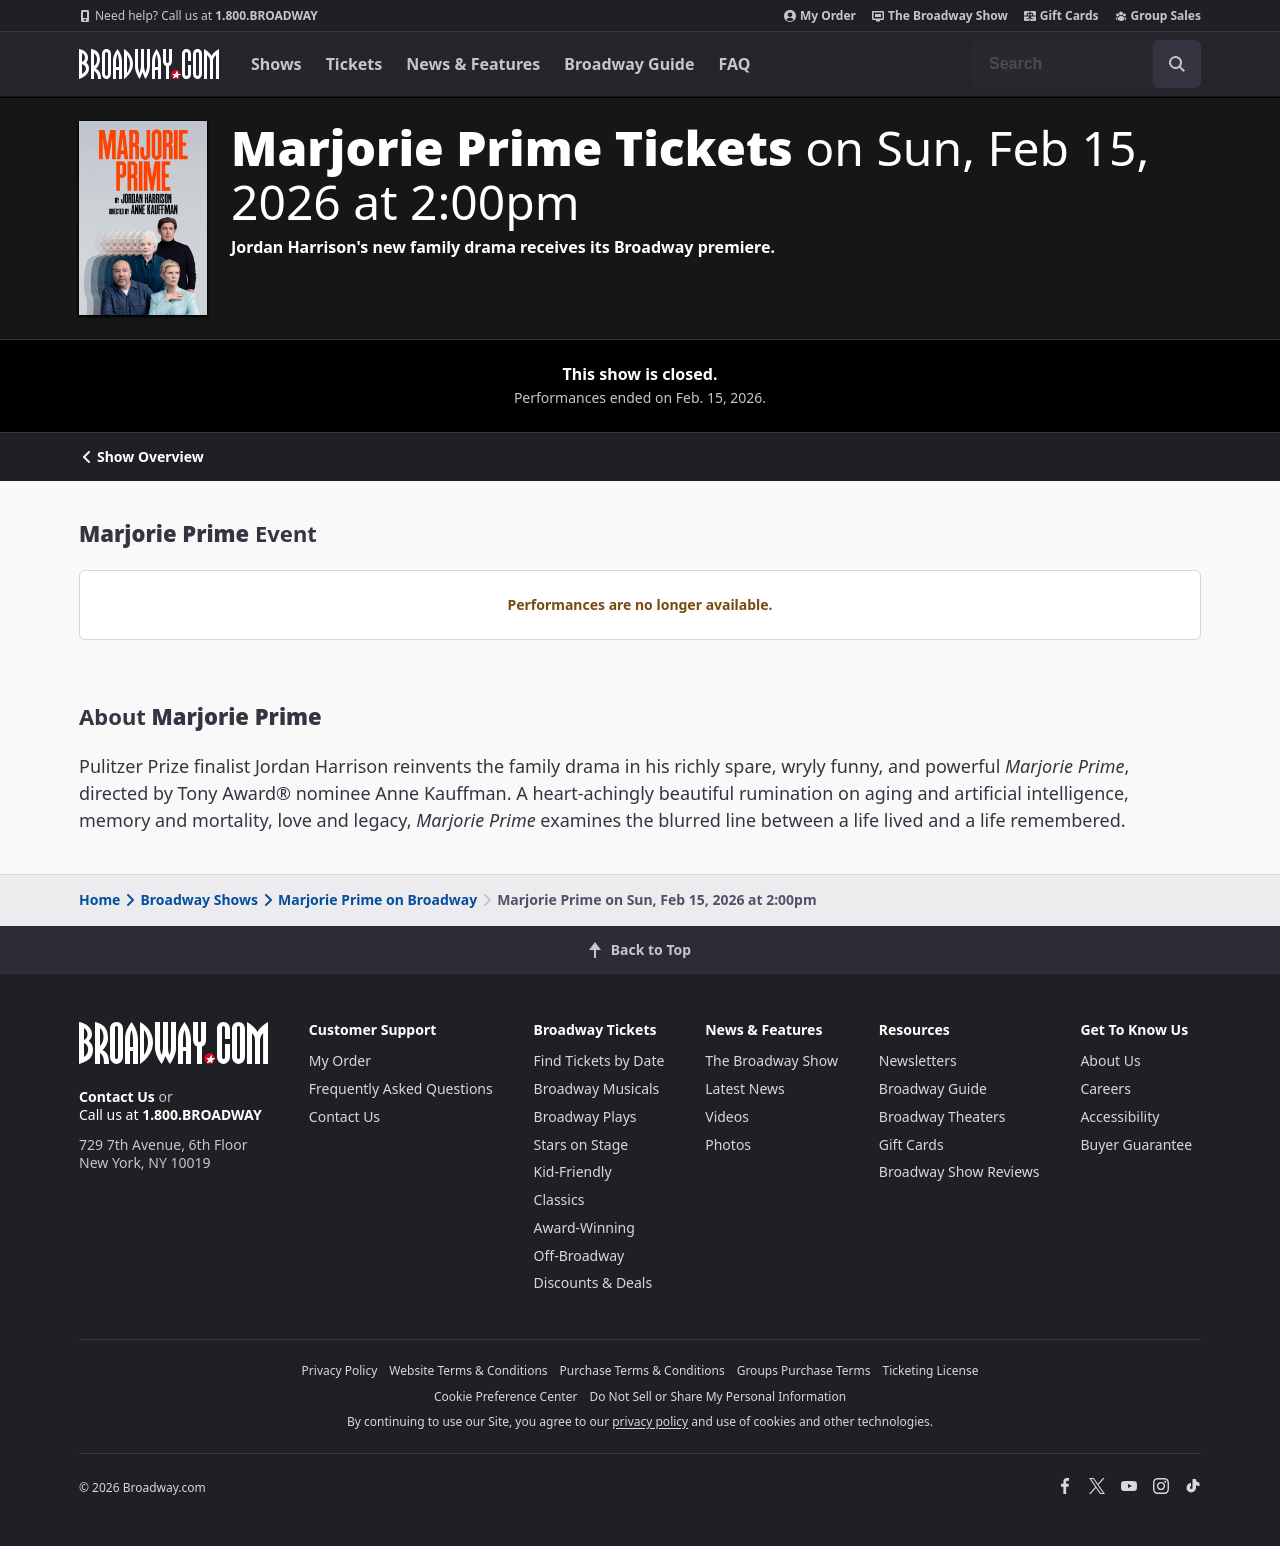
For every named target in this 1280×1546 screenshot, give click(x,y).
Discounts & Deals (593, 1282)
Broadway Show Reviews (959, 1171)
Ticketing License (931, 1370)
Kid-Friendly (573, 1171)
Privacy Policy (340, 1370)
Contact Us (117, 1096)
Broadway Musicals (597, 1088)
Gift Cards (1061, 16)
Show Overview (141, 457)
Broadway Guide (629, 64)
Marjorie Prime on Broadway (368, 899)
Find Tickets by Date (599, 1060)
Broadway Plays (585, 1116)
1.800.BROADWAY (198, 16)
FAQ (735, 64)
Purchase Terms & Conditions (642, 1370)
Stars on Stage (581, 1144)
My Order (820, 16)
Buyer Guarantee (1136, 1144)
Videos (727, 1116)
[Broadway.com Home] (149, 64)
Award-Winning (584, 1227)
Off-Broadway (579, 1255)
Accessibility (1119, 1116)
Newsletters (918, 1060)
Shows (276, 64)
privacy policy (650, 1421)
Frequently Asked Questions (401, 1088)
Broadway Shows (190, 899)
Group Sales (1158, 16)
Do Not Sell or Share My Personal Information (717, 1396)
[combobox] (1087, 64)
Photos (728, 1144)
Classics (559, 1199)
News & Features (473, 64)
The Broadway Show (940, 16)
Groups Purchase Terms (804, 1370)
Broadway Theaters (942, 1116)
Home (99, 899)
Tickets (354, 64)
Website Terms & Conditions (468, 1370)
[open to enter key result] (1177, 64)
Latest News (745, 1088)
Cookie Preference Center (506, 1396)
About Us (1110, 1060)
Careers (1105, 1088)
